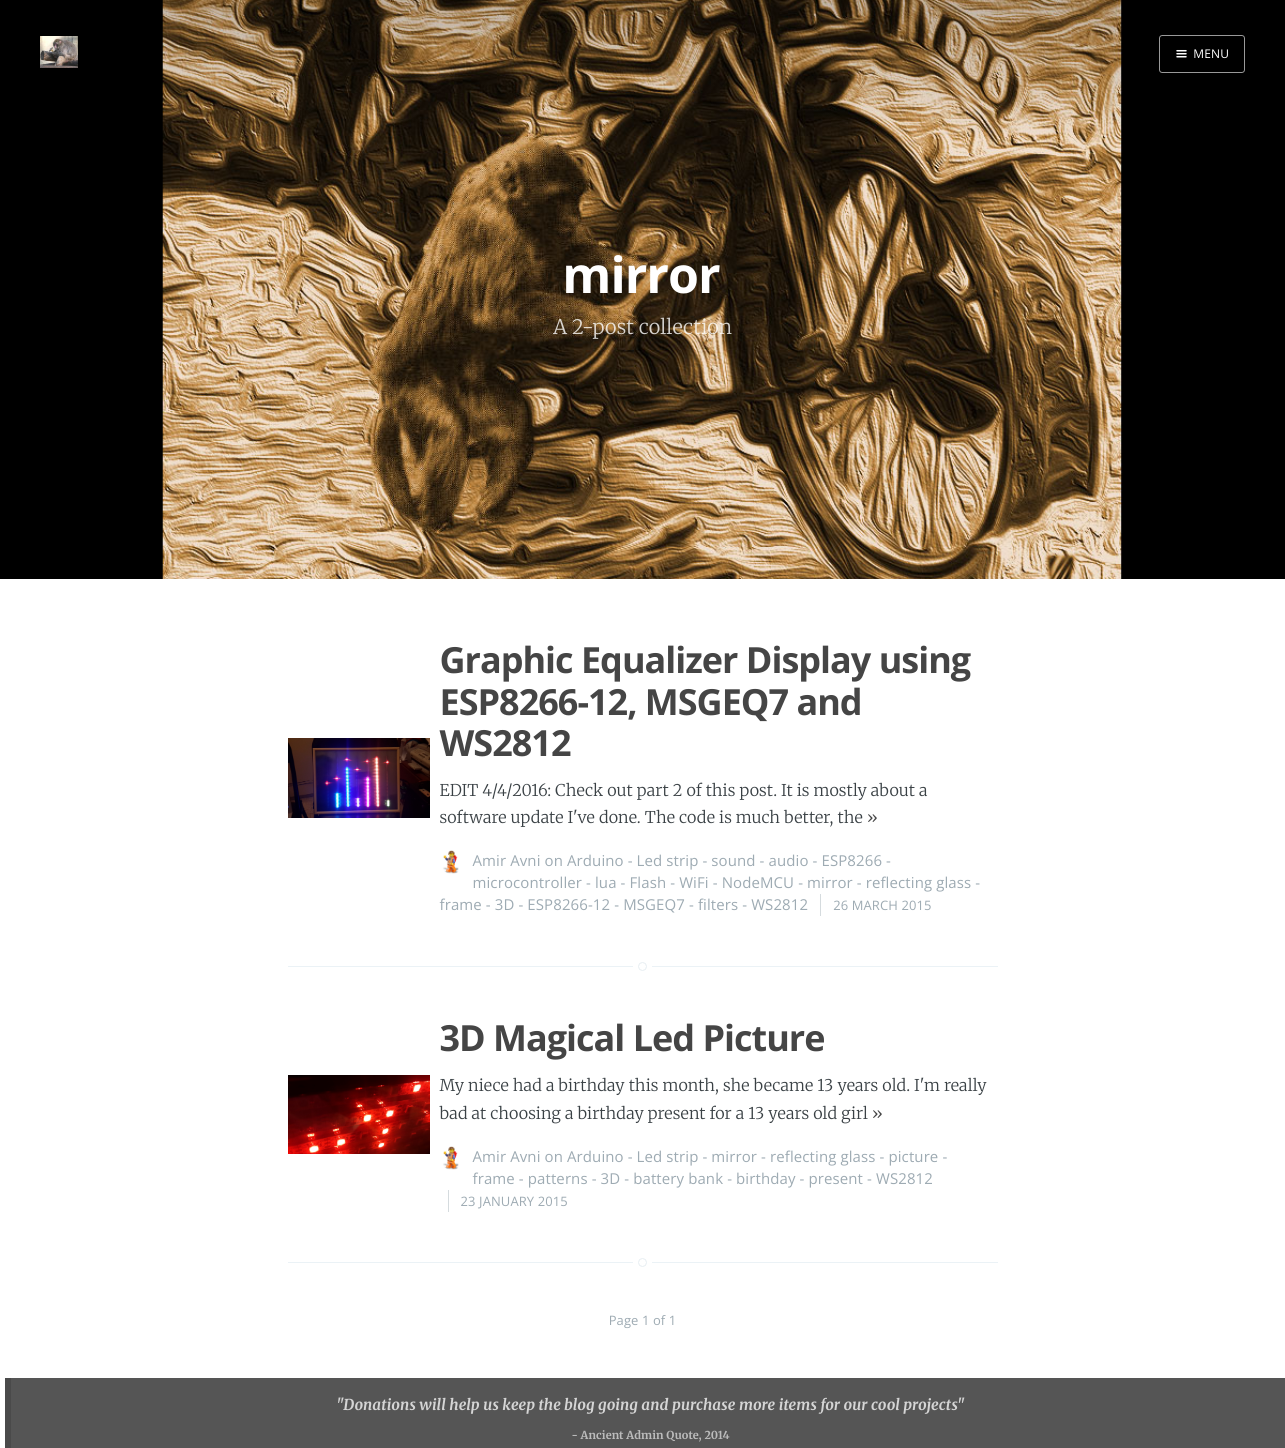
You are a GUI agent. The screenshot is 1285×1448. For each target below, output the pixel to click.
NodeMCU (758, 883)
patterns (558, 1179)
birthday (765, 1179)
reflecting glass (919, 883)
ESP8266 (851, 861)
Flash (648, 883)
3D (505, 905)
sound (733, 861)
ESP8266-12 (568, 905)
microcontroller (528, 883)
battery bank (678, 1179)
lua (606, 883)
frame (461, 905)
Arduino (595, 861)
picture (913, 1157)
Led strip (668, 861)
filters (718, 905)
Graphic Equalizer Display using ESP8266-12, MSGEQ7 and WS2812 (705, 701)
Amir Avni (507, 861)
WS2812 (779, 905)
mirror (830, 883)
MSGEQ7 (654, 905)
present (835, 1179)
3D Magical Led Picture (632, 1037)
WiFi (694, 883)
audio (789, 861)
